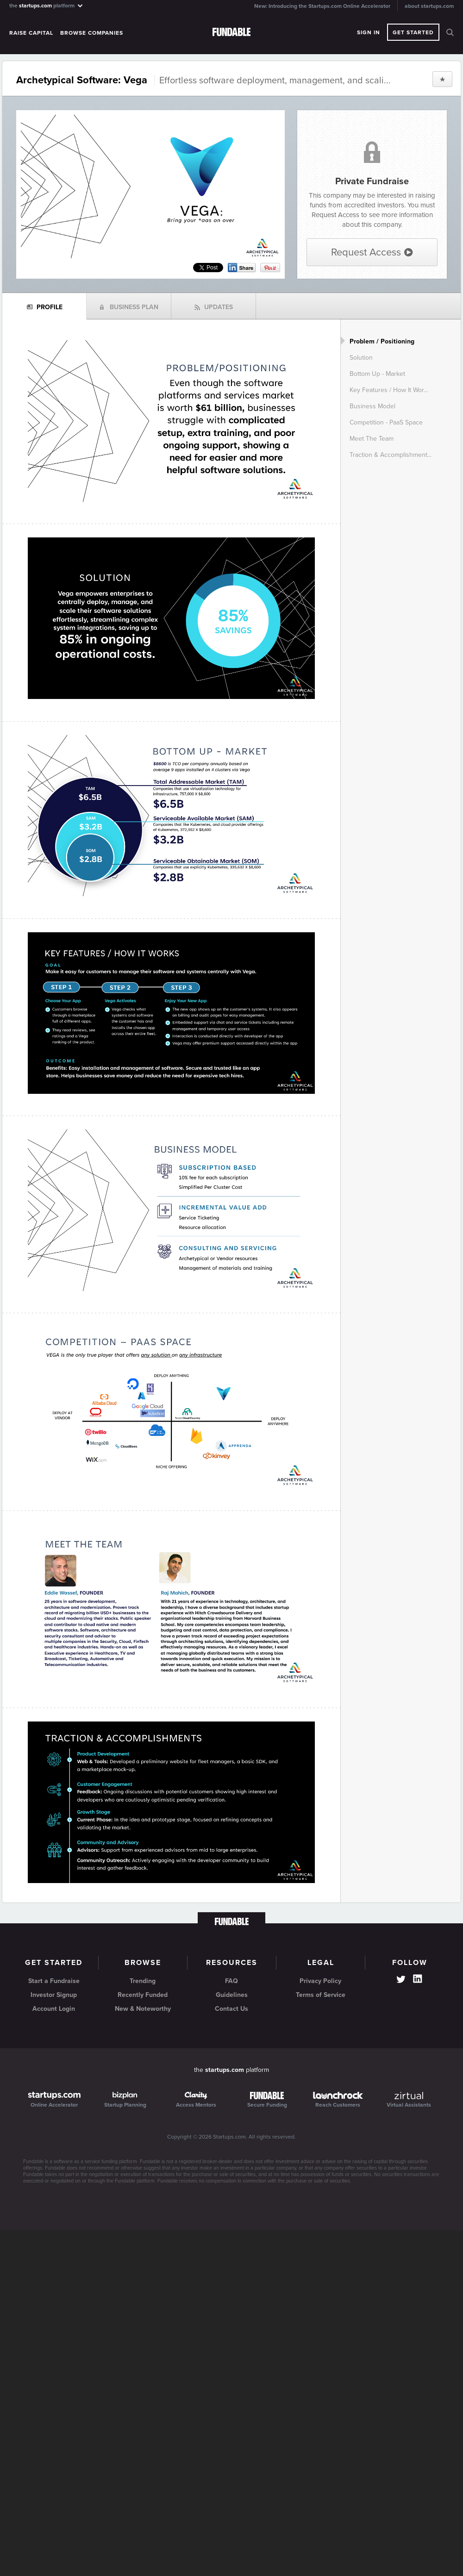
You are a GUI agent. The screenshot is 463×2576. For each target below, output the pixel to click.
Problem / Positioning (382, 341)
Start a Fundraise (54, 1981)
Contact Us (231, 2009)
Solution (361, 358)
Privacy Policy (320, 1981)
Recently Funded (143, 1995)
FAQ (231, 1981)
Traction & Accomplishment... (391, 455)
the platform (46, 5)
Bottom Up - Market (377, 374)
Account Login (53, 2009)
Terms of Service (320, 1995)
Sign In (368, 32)
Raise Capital (31, 33)
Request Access (372, 252)
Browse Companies (91, 33)
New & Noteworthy (143, 2009)
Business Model (372, 406)
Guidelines (232, 1995)
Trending (143, 1981)
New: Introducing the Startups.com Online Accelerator (322, 6)
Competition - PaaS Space (386, 422)
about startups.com (429, 6)
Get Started (413, 32)
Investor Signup (54, 1995)
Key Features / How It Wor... (389, 390)
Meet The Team (372, 439)
